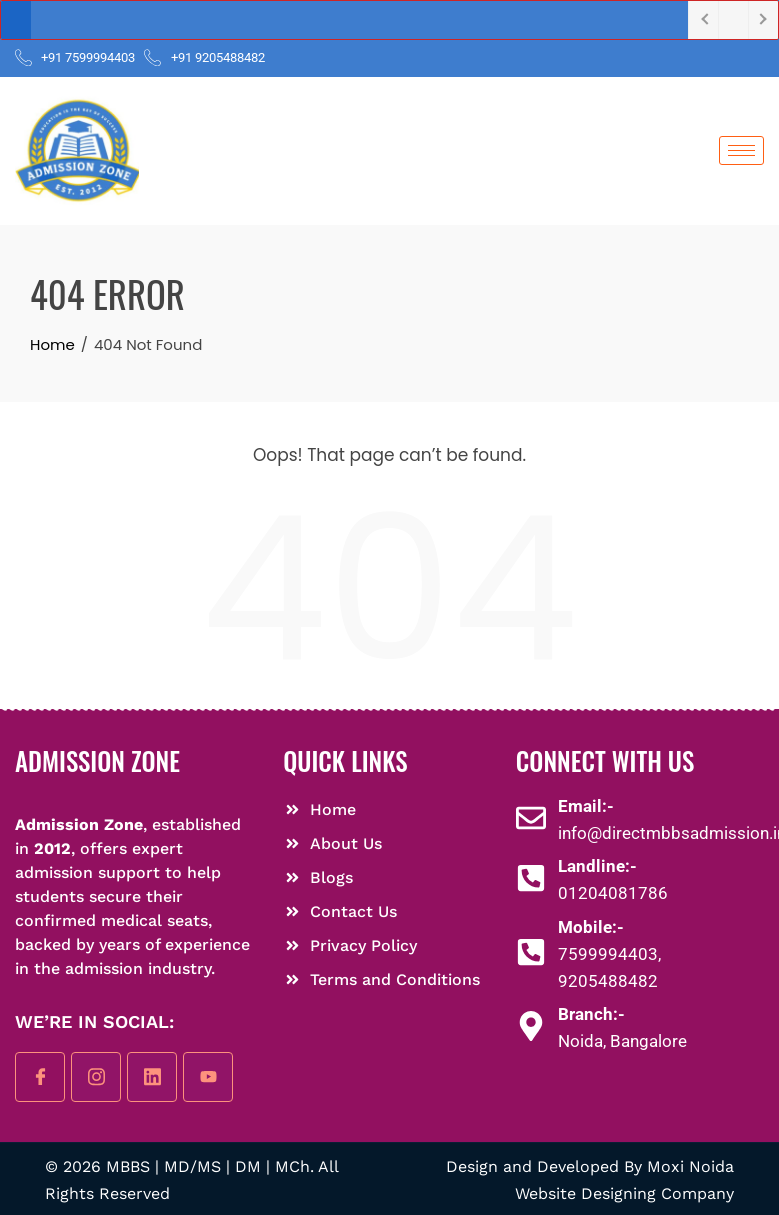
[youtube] (208, 1077)
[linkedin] (152, 1077)
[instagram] (96, 1077)
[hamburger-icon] (741, 150)
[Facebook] (40, 1077)
